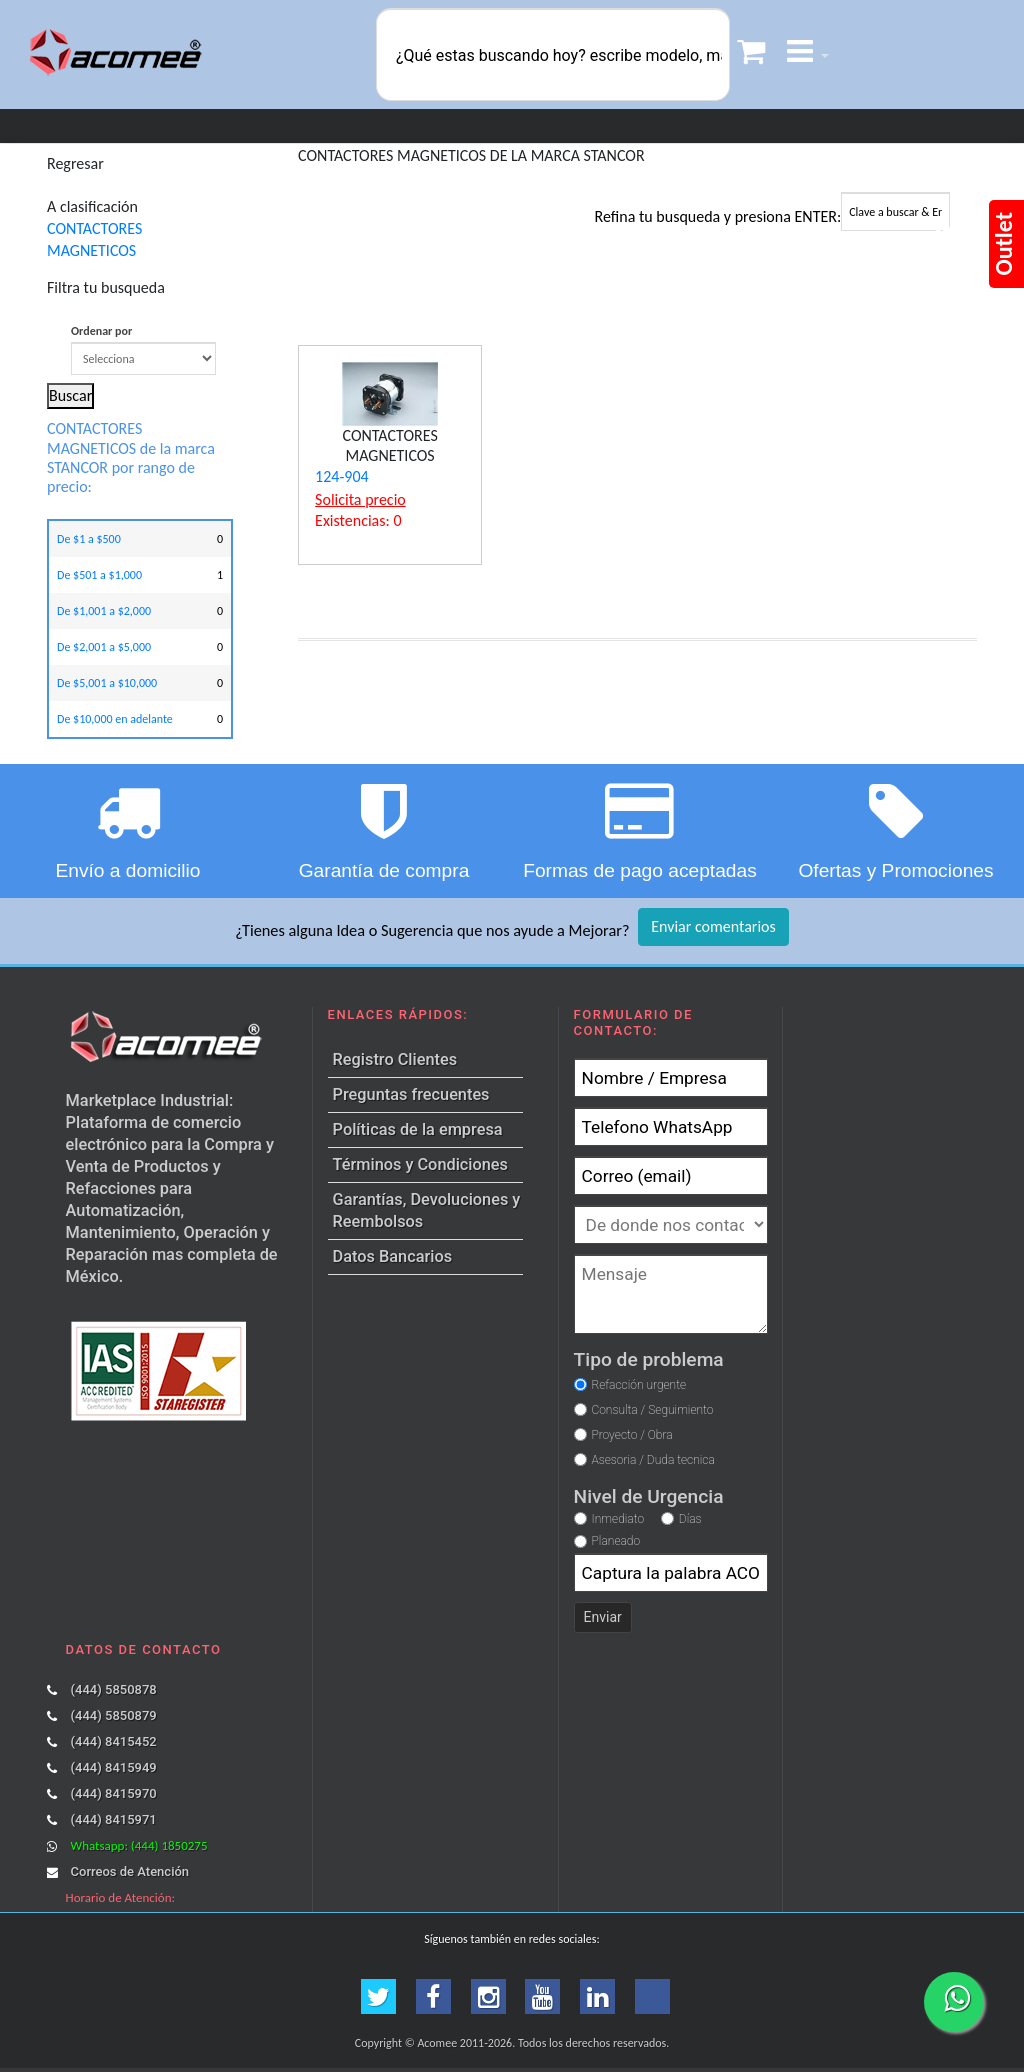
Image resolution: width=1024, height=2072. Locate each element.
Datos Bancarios (392, 1256)
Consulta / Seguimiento (652, 1410)
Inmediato (618, 1519)
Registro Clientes (395, 1059)
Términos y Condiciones (420, 1164)
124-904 (342, 476)
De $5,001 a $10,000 (107, 683)
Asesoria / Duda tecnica (652, 1460)
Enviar (603, 1617)
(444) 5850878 (114, 1689)
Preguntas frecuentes (411, 1094)
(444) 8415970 (114, 1793)
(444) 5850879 (114, 1715)
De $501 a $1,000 (99, 575)
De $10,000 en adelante (115, 719)
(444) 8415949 (114, 1767)
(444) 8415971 (114, 1819)
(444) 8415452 (114, 1741)
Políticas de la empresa (418, 1129)
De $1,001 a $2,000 (104, 611)
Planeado (616, 1541)
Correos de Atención (130, 1871)
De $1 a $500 (89, 539)
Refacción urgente (638, 1385)
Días (690, 1519)
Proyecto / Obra (631, 1435)
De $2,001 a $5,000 (104, 647)
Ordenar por (143, 349)
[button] (808, 54)
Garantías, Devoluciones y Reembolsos (427, 1210)
